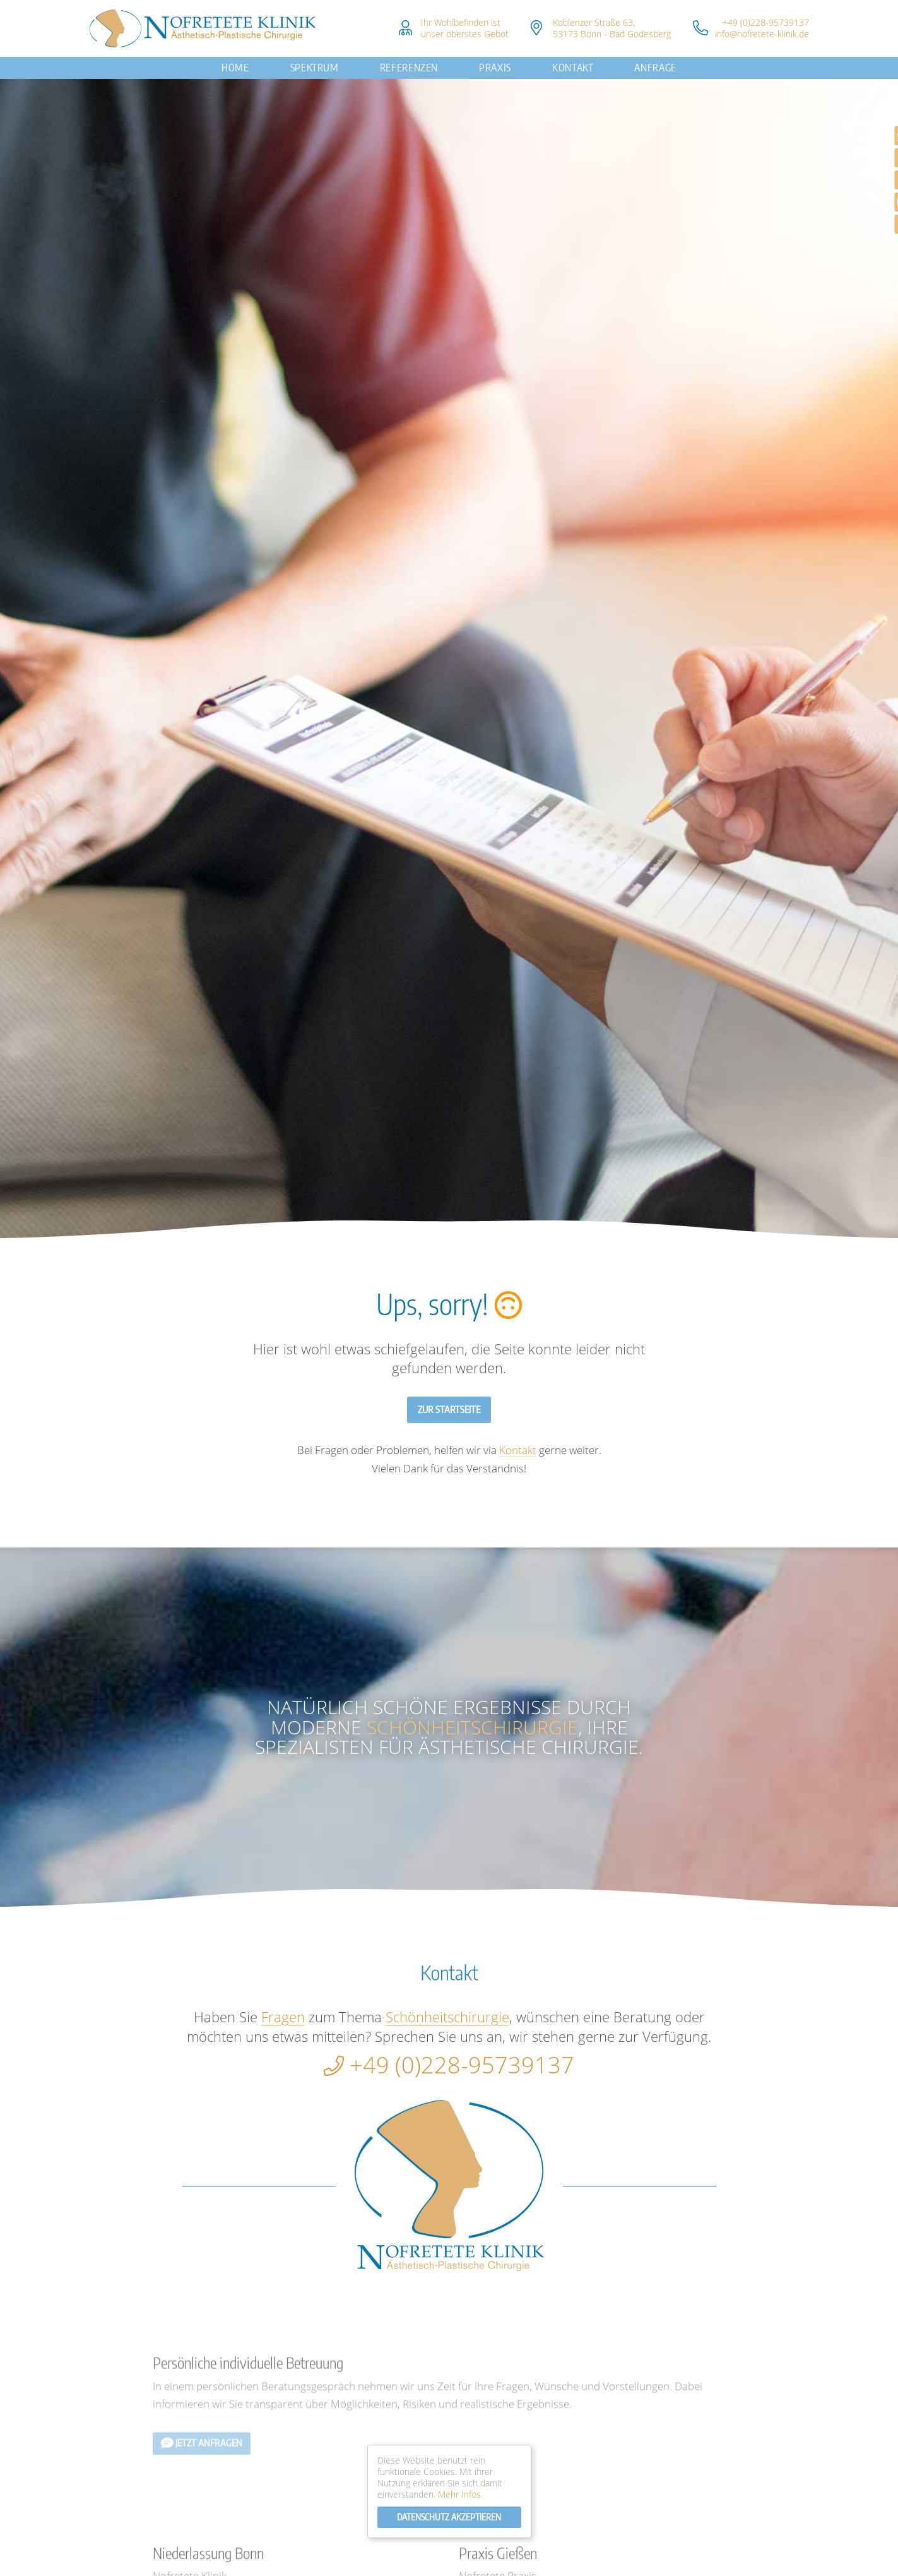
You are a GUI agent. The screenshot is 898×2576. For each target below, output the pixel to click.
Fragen (283, 2016)
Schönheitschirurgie (472, 1727)
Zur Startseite (449, 1409)
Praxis (495, 67)
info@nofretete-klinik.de (762, 34)
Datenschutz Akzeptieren (449, 2517)
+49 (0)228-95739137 (766, 22)
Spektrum (314, 67)
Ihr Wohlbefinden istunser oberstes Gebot (465, 28)
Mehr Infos (459, 2494)
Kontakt (572, 67)
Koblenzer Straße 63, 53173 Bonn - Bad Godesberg (612, 28)
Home (235, 67)
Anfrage (655, 67)
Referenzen (409, 67)
